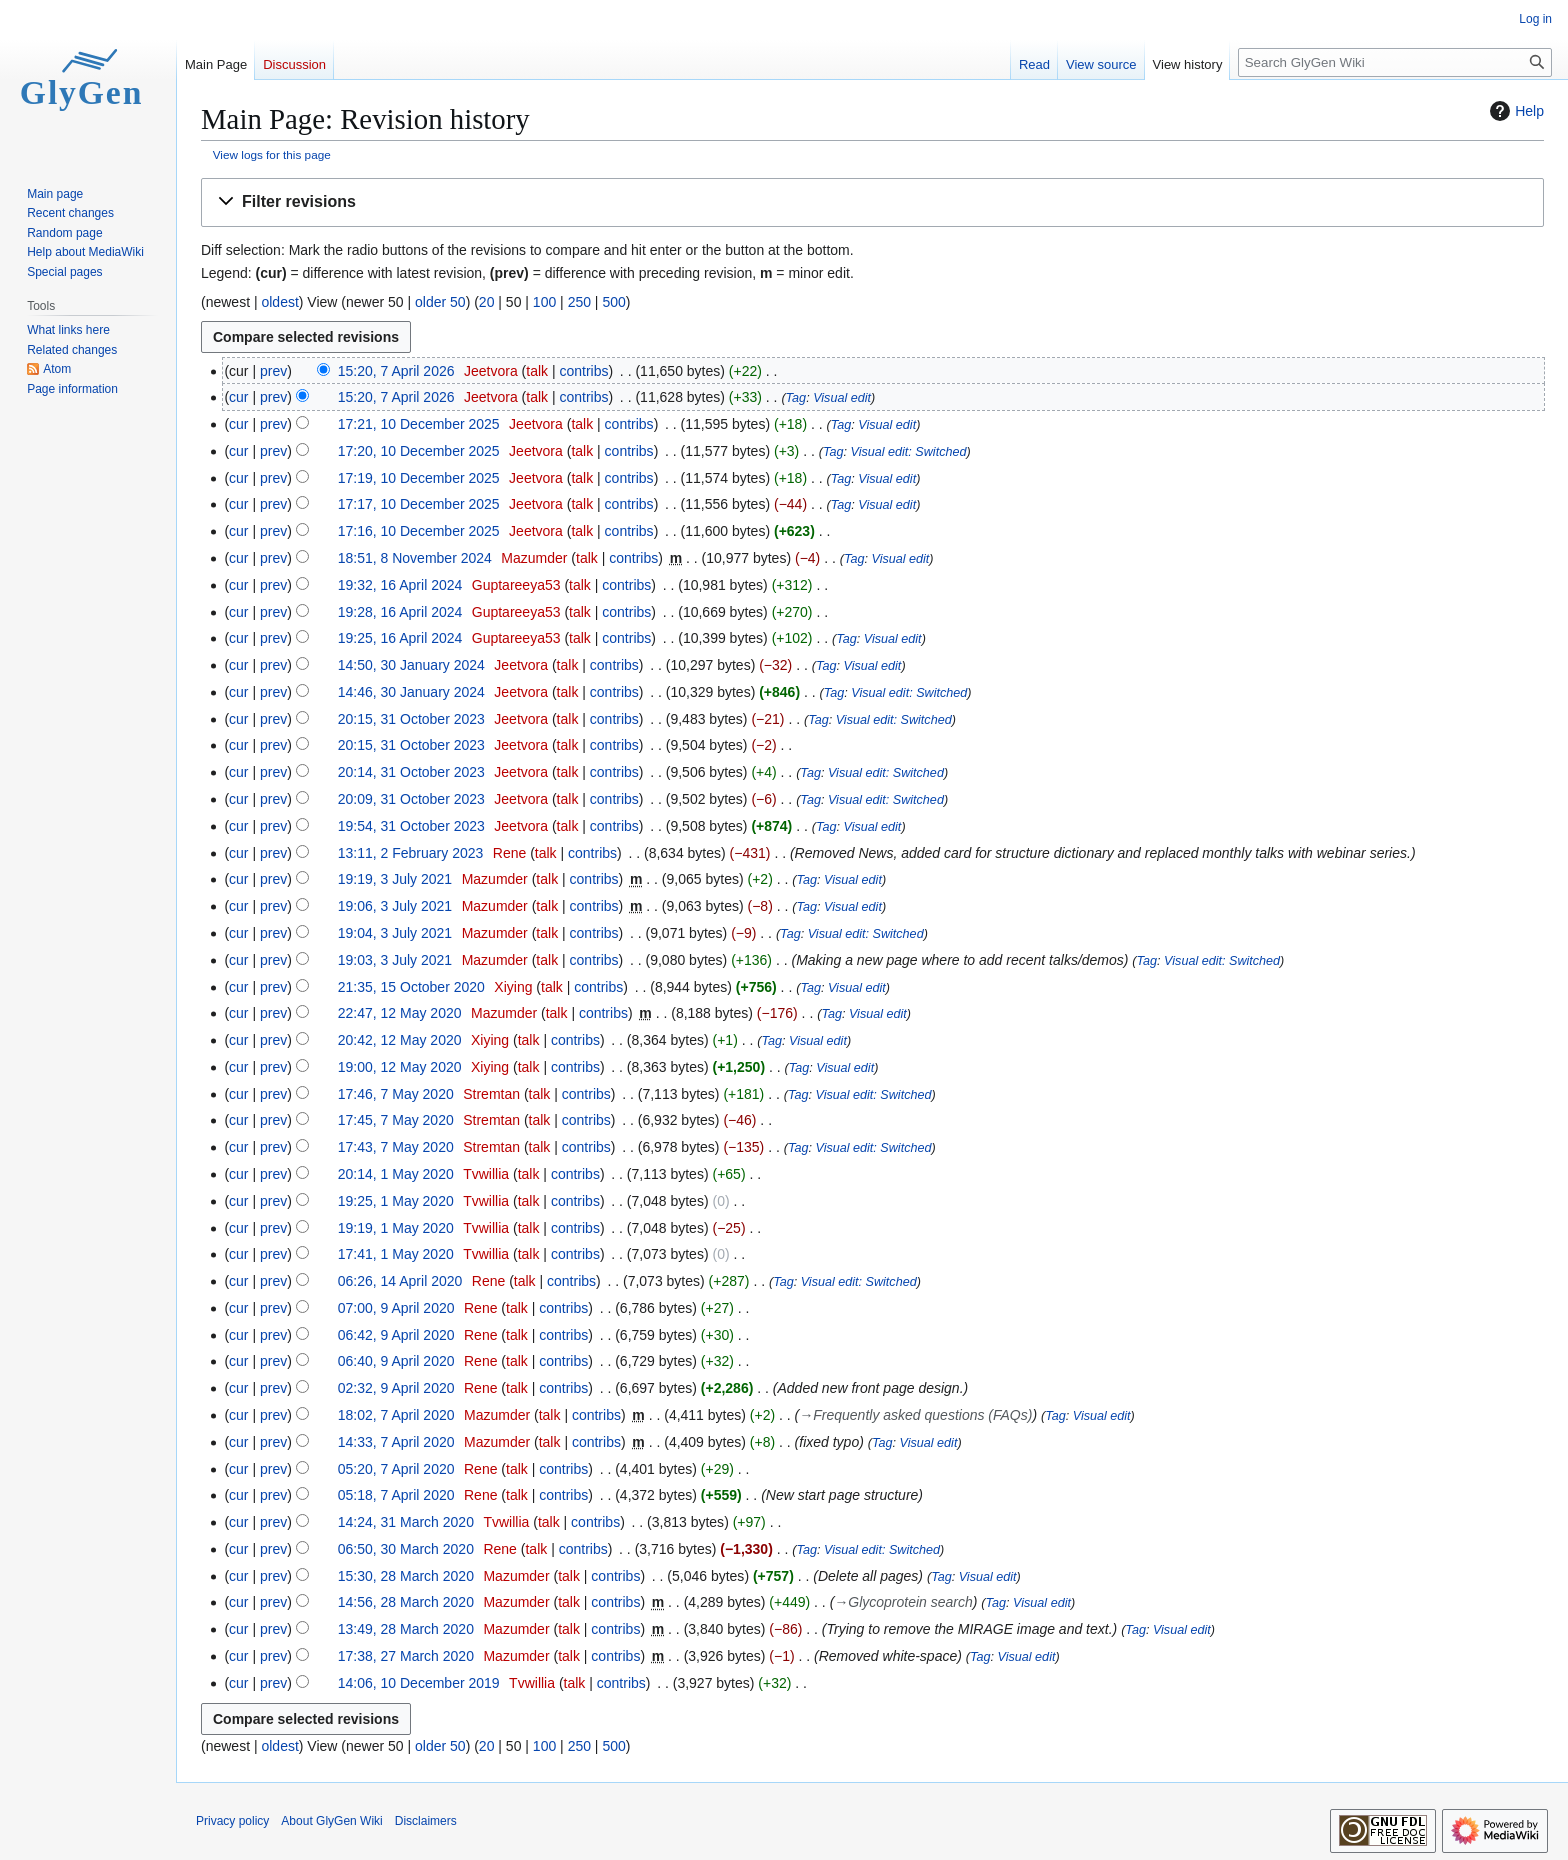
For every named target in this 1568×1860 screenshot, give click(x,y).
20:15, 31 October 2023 (411, 719)
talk (537, 371)
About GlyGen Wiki (331, 1821)
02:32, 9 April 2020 (396, 1388)
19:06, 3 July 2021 (395, 906)
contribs (583, 371)
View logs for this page (272, 154)
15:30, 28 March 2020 (406, 1576)
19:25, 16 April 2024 (400, 638)
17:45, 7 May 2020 (396, 1120)
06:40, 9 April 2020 (396, 1361)
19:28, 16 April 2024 (400, 612)
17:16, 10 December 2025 (419, 531)
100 (544, 302)
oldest (279, 302)
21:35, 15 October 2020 (411, 987)
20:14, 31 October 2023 (411, 772)
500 (613, 302)
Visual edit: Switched (908, 452)
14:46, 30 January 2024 (411, 692)
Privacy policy (232, 1821)
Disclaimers (426, 1821)
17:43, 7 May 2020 (396, 1147)
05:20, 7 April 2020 (396, 1469)
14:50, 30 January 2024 (411, 665)
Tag (796, 398)
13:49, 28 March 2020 (406, 1629)
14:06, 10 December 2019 (419, 1683)
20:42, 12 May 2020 (400, 1040)
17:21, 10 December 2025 (419, 424)
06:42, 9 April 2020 (396, 1335)
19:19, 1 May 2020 (396, 1228)
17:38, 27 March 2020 (406, 1656)
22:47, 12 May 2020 (400, 1013)
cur (238, 397)
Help (1514, 111)
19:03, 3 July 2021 (395, 960)
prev (273, 371)
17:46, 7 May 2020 (396, 1094)
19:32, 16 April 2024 (400, 585)
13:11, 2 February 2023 (411, 853)
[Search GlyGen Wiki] (1395, 62)
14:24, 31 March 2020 (406, 1522)
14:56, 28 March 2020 (406, 1602)
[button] (872, 202)
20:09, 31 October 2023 (411, 799)
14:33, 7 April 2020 (396, 1442)
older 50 (440, 302)
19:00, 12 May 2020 (400, 1067)
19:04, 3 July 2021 (395, 933)
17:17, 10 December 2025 (419, 504)
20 (487, 302)
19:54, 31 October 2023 (411, 826)
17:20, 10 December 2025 (419, 451)
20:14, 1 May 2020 (396, 1174)
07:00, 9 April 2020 (396, 1308)
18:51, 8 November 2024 (415, 558)
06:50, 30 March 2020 (406, 1549)
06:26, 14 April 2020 (400, 1281)
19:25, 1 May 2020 (396, 1201)
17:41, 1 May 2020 (396, 1254)
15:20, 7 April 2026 (396, 371)
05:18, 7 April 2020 (396, 1495)
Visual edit (842, 398)
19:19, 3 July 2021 (395, 879)
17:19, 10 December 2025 (419, 478)
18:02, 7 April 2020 (396, 1415)
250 (579, 302)
